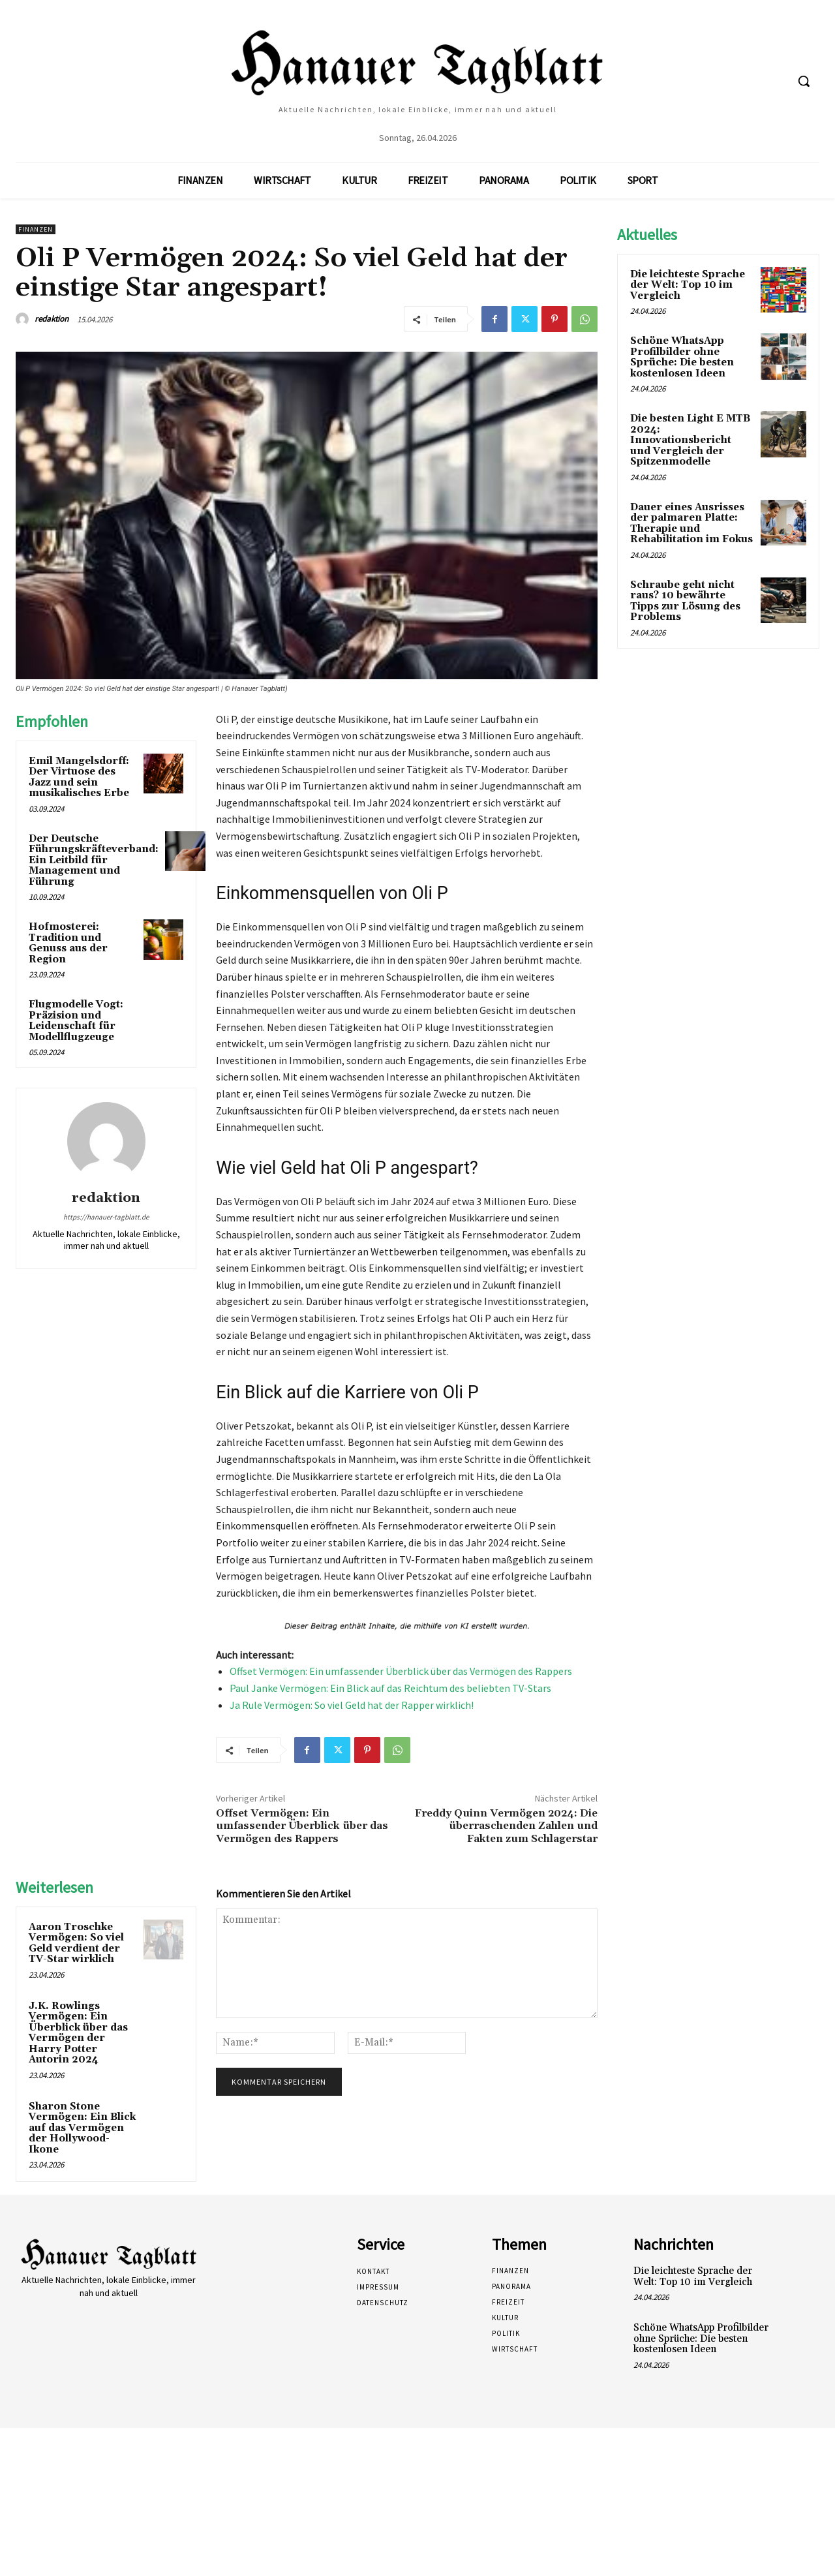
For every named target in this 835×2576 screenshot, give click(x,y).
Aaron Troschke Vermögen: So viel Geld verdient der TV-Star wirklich (76, 1943)
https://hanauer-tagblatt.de (106, 1216)
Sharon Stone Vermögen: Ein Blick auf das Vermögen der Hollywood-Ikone (82, 2128)
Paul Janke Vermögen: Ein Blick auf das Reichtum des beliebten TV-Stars (390, 1687)
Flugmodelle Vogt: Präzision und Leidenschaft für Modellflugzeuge (76, 1020)
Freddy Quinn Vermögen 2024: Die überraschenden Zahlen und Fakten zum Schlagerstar (506, 1826)
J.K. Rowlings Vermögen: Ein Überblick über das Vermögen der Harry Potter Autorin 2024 (78, 2033)
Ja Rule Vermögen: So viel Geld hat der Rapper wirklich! (352, 1704)
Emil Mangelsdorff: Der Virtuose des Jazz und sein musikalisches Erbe (79, 777)
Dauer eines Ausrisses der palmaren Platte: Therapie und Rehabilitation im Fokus (691, 523)
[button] (803, 81)
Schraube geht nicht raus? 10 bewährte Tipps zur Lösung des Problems (685, 601)
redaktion (51, 318)
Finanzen (35, 229)
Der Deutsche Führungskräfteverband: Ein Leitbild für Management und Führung (94, 860)
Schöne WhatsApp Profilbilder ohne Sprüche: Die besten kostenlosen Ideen (682, 357)
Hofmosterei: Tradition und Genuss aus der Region (68, 943)
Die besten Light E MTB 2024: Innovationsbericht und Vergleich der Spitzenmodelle (690, 440)
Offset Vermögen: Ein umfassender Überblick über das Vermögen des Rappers (401, 1671)
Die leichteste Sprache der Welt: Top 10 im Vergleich (687, 285)
